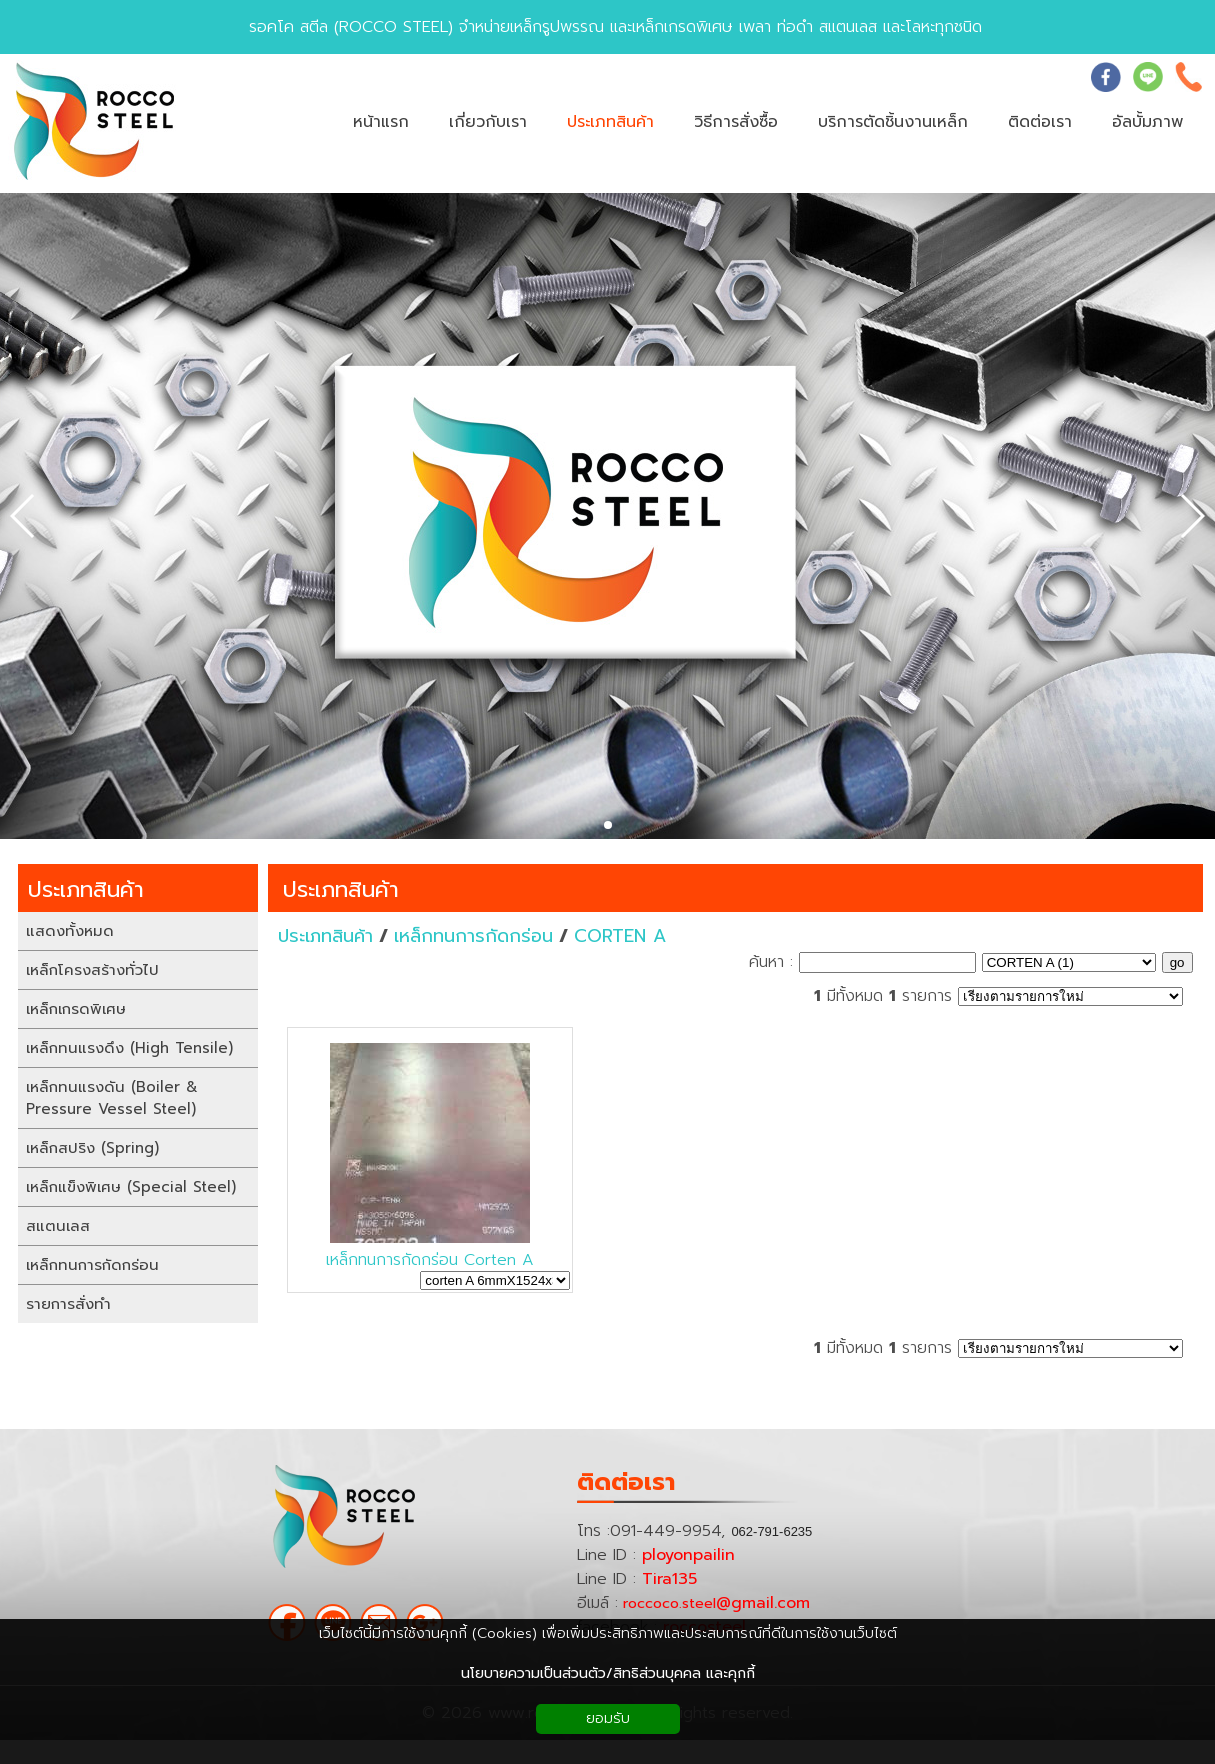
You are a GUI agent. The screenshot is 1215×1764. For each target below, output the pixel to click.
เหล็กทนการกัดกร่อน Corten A (430, 1260)
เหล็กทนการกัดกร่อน (473, 936)
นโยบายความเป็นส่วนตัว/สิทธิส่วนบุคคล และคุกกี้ (608, 1673)
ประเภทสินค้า (341, 889)
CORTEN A (620, 936)
